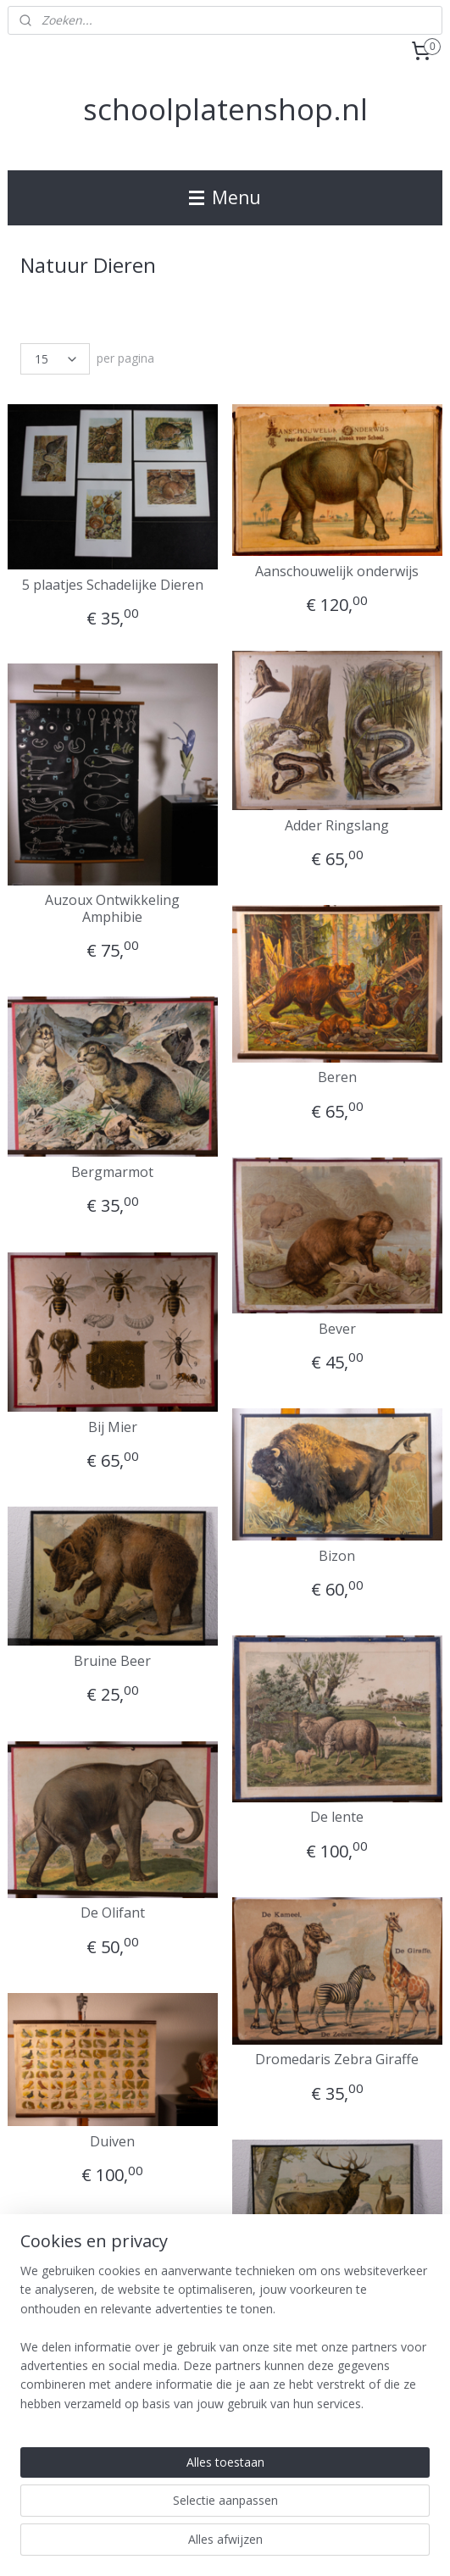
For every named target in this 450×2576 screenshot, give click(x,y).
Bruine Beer (112, 1661)
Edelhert (337, 2287)
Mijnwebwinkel (225, 2545)
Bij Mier (112, 1427)
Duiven (112, 2142)
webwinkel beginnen (311, 2517)
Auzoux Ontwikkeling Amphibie (112, 908)
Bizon (337, 1556)
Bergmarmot (112, 1172)
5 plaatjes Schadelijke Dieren (112, 584)
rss (246, 2517)
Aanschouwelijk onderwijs (337, 572)
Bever (337, 1328)
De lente (337, 1817)
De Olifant (113, 1913)
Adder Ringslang (337, 826)
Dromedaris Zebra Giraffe (337, 2059)
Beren (337, 1077)
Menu (225, 197)
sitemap (210, 2517)
